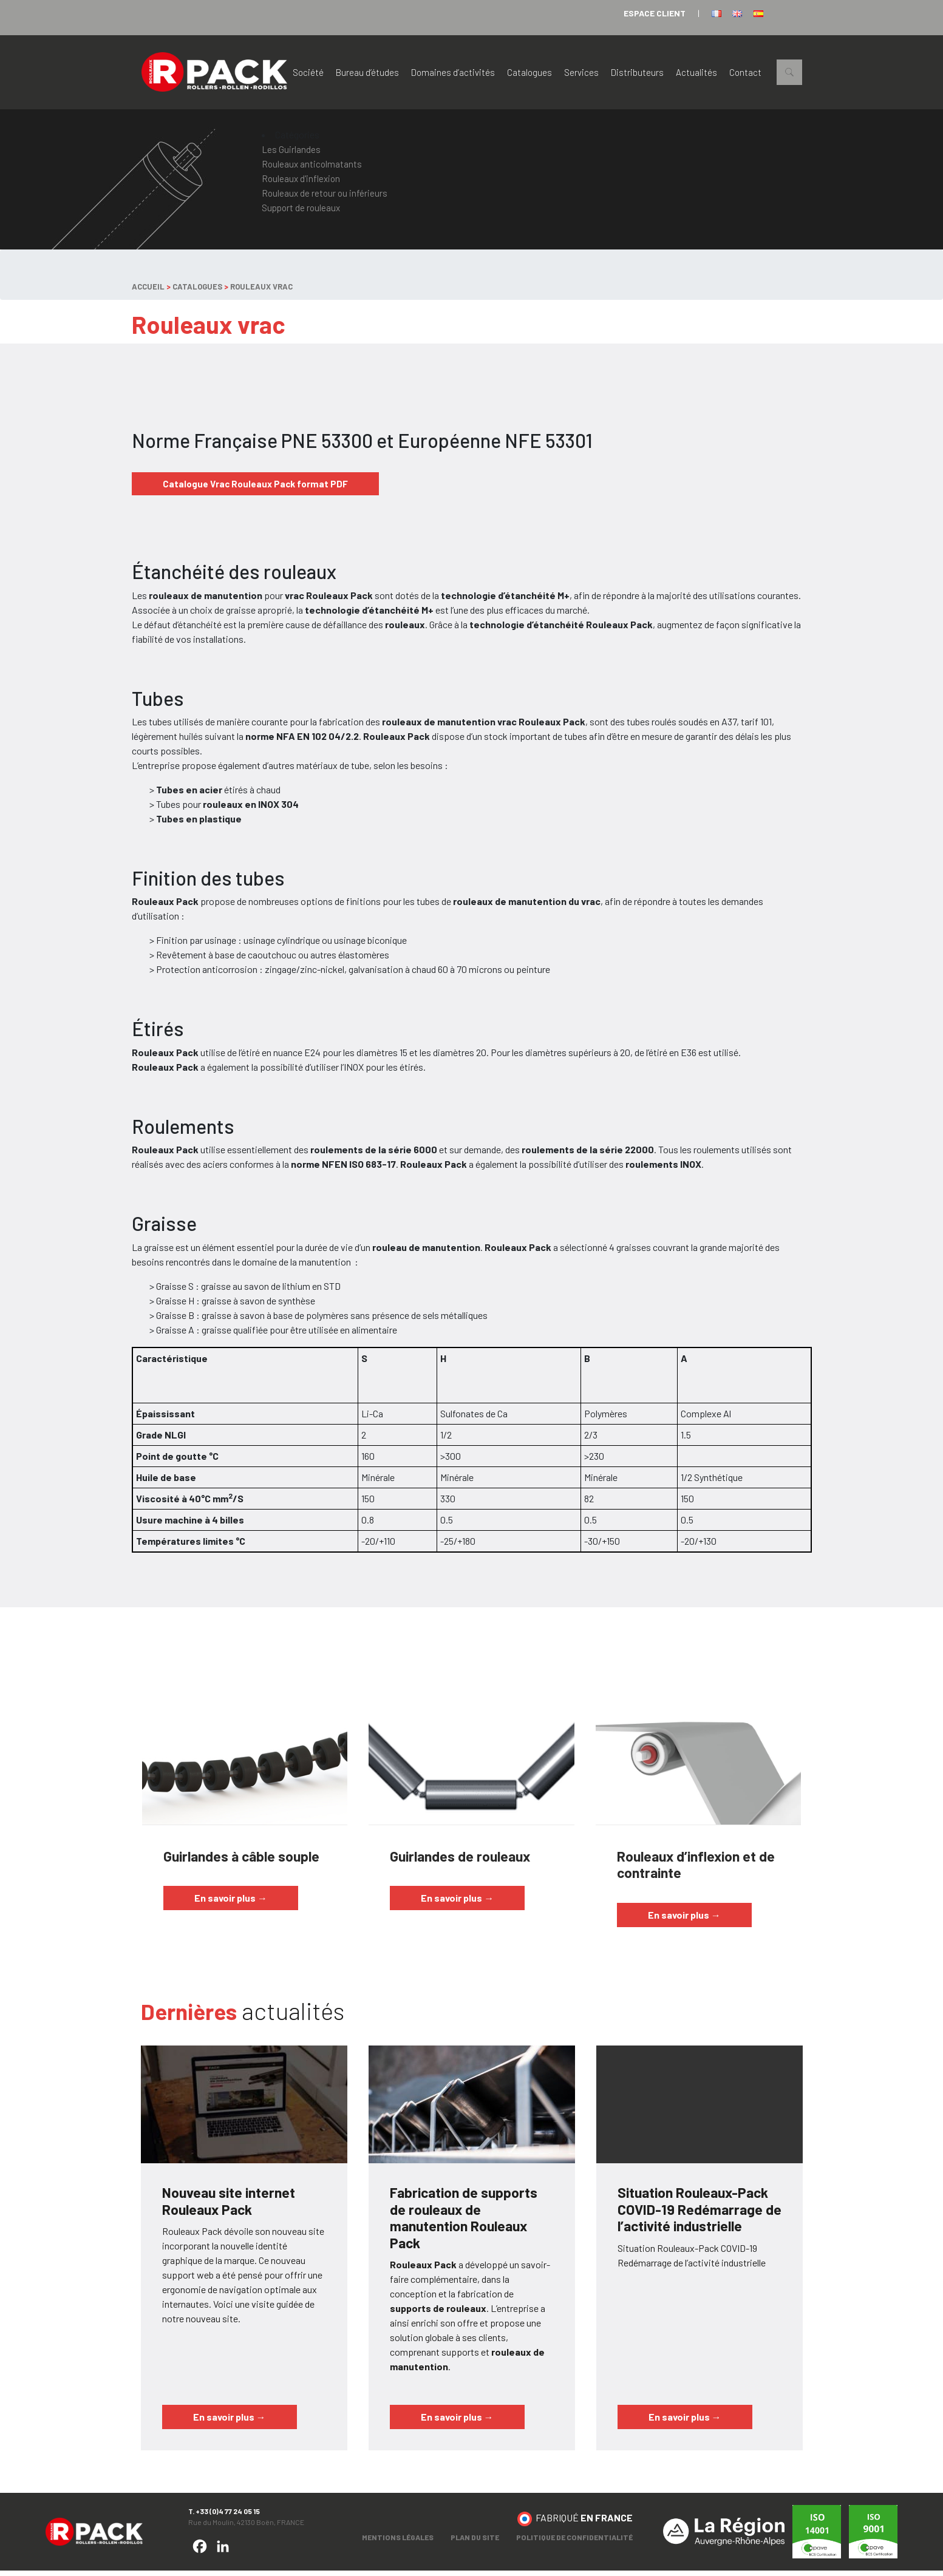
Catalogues (529, 74)
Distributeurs (637, 74)
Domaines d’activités (453, 74)
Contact (745, 74)
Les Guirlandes (291, 154)
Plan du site (475, 2542)
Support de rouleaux (301, 213)
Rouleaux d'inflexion (301, 183)
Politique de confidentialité (574, 2542)
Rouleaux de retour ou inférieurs (324, 198)
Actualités (696, 74)
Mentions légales (398, 2542)
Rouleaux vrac (261, 292)
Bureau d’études (367, 74)
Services (581, 74)
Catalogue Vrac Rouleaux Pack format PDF (255, 489)
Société (308, 74)
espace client (655, 13)
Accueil (148, 292)
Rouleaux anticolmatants (312, 169)
